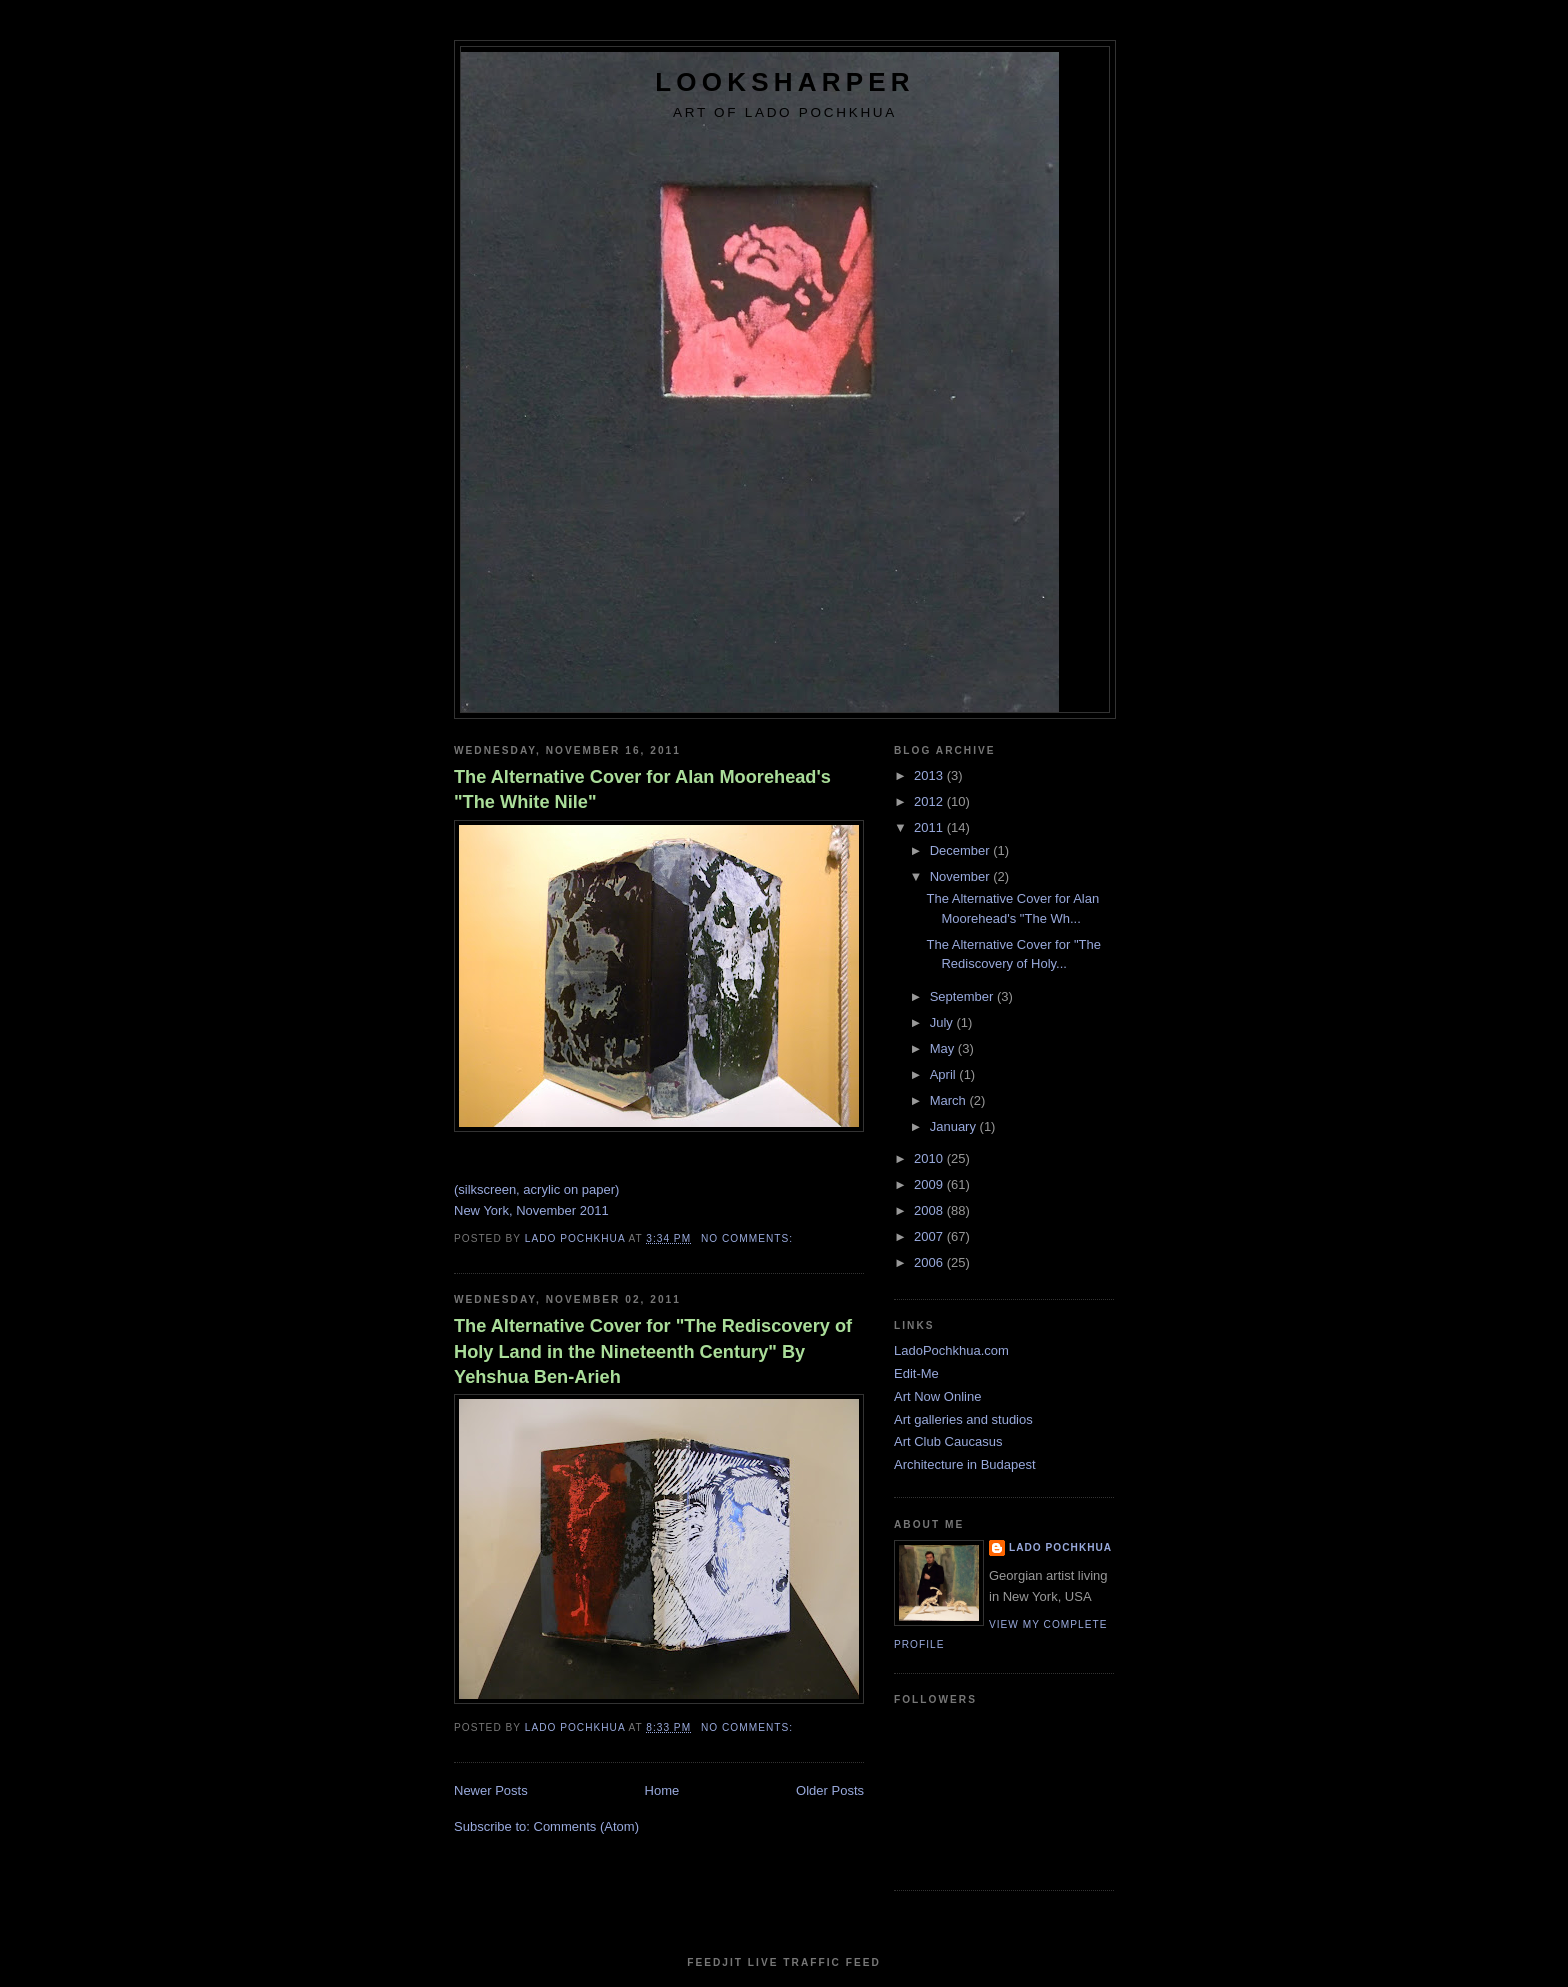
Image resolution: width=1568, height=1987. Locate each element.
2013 (930, 775)
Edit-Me (916, 1373)
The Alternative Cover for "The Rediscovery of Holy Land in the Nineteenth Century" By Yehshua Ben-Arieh (653, 1351)
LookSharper (784, 82)
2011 (930, 827)
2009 (930, 1184)
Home (662, 1790)
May (944, 1048)
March (950, 1100)
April (945, 1074)
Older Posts (830, 1790)
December (962, 850)
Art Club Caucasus (948, 1441)
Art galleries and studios (963, 1419)
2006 (930, 1262)
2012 (930, 801)
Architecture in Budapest (965, 1464)
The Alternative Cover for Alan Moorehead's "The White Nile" (642, 789)
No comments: (749, 1238)
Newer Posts (491, 1790)
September (963, 996)
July (943, 1022)
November (962, 876)
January (955, 1126)
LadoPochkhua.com (951, 1350)
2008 (930, 1210)
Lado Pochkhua (1060, 1547)
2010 (930, 1158)
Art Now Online (937, 1396)
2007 (930, 1236)
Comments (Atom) (586, 1826)
